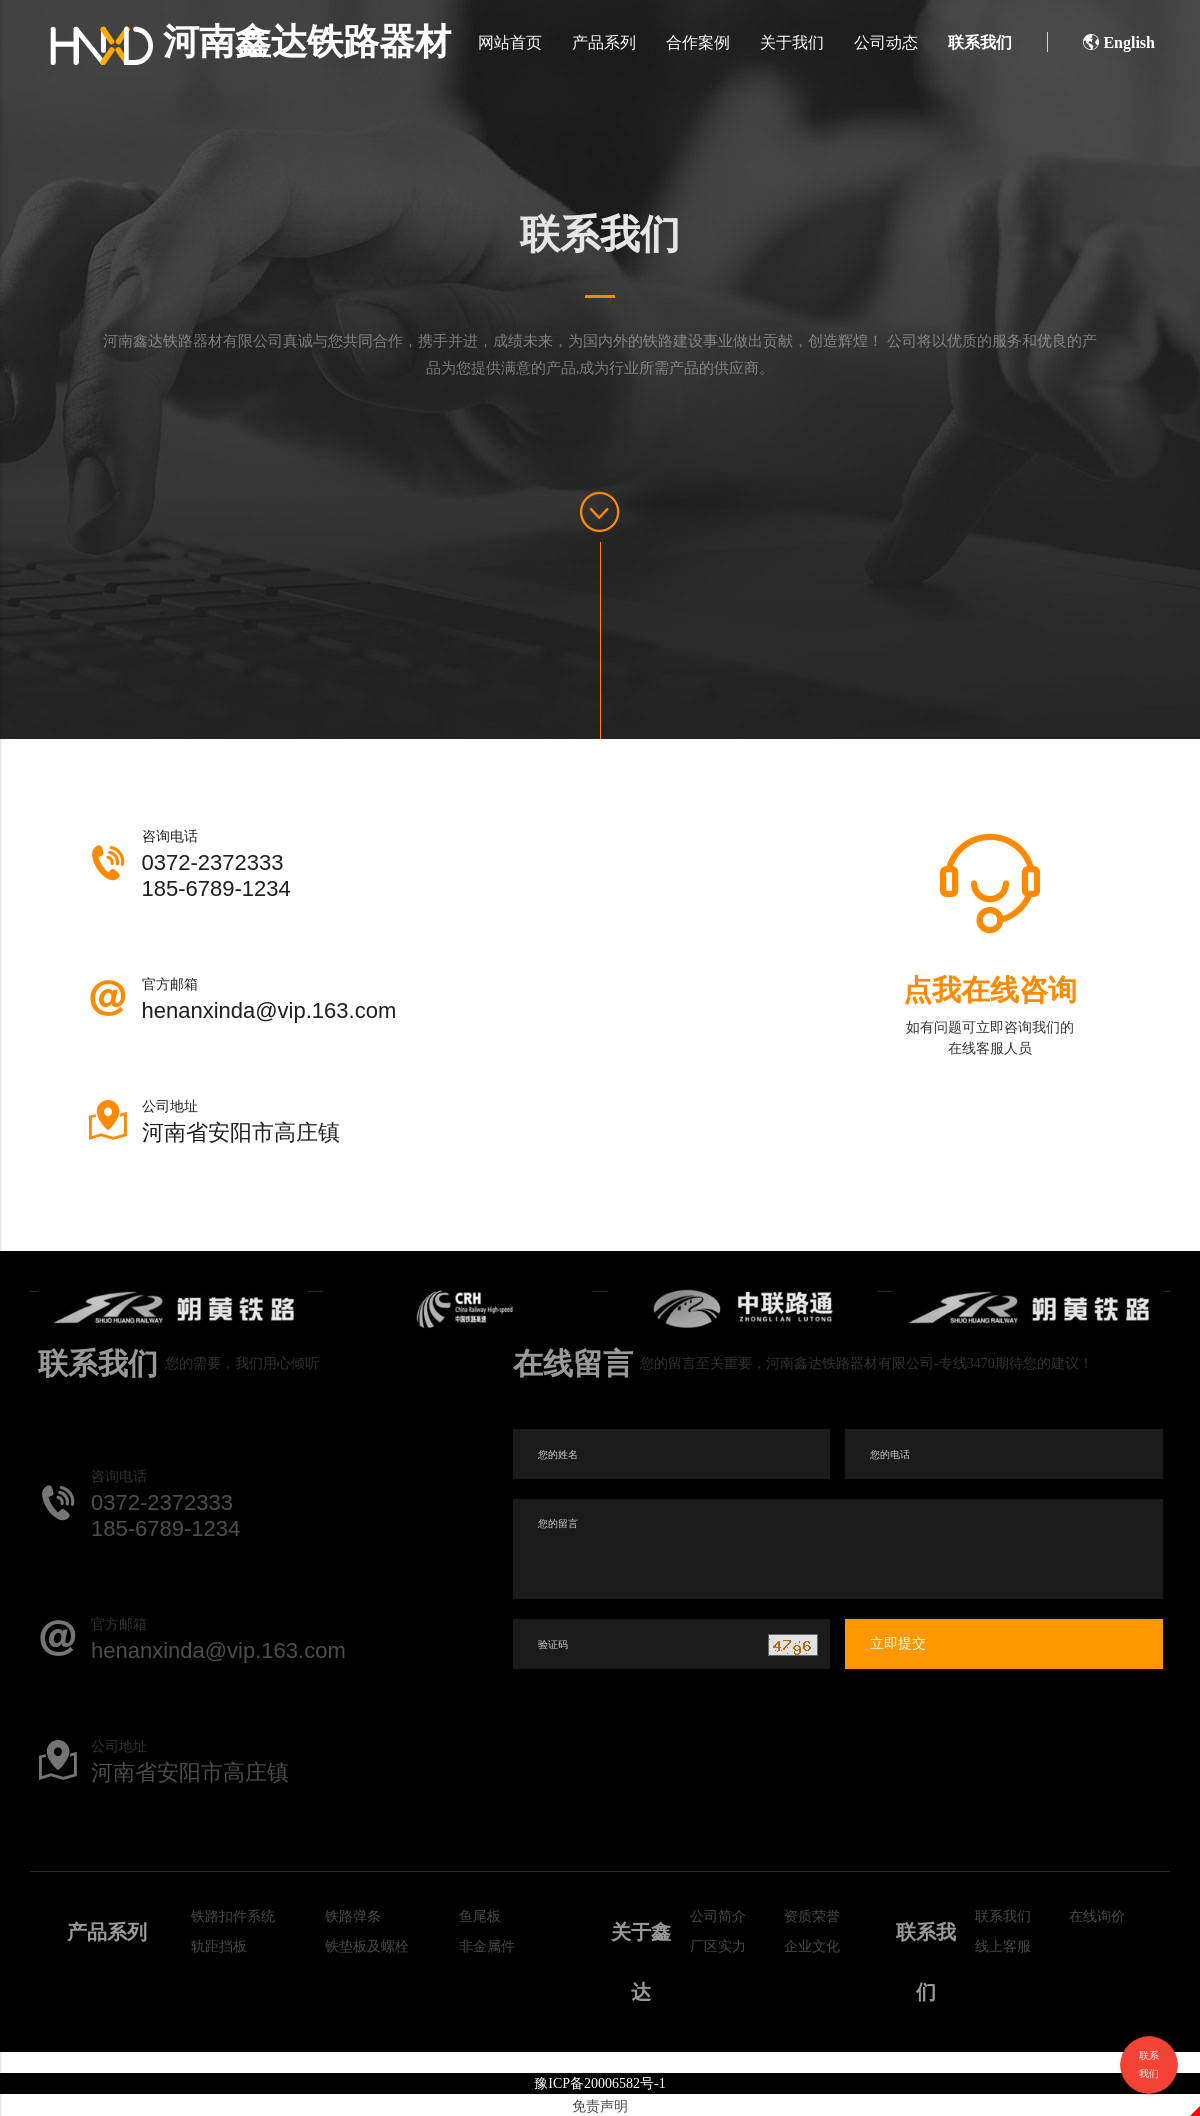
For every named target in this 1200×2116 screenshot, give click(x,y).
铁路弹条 (353, 1916)
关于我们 (792, 42)
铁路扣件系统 (233, 1916)
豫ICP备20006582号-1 (599, 2083)
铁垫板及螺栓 (367, 1946)
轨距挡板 (219, 1946)
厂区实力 (718, 1946)
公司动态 (886, 42)
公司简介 (718, 1916)
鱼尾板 (480, 1916)
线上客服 (1003, 1946)
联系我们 (980, 42)
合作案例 (698, 42)
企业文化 (812, 1946)
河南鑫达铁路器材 (250, 42)
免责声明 (600, 2106)
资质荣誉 (812, 1916)
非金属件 (487, 1946)
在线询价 (1097, 1916)
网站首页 (510, 42)
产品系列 (604, 42)
